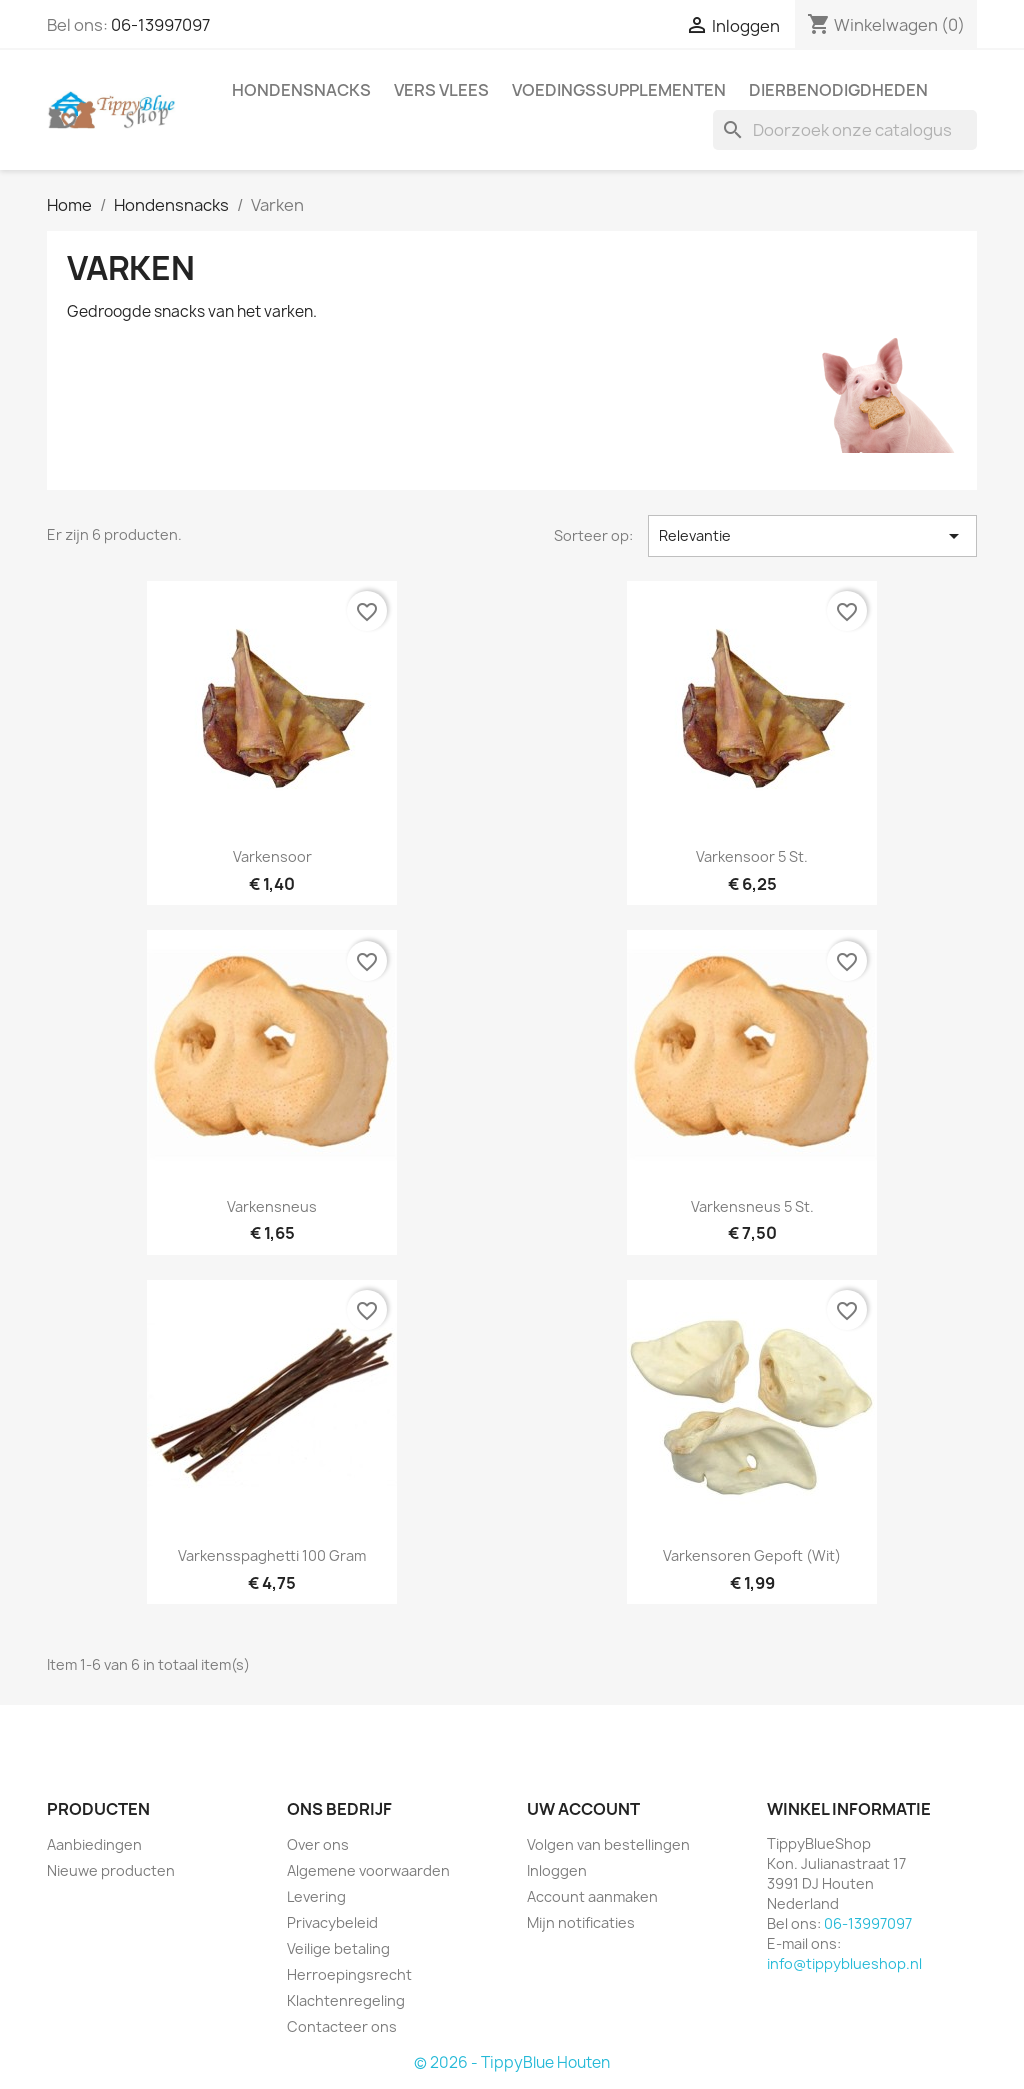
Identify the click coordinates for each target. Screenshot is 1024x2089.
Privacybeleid (332, 1922)
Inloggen (557, 1870)
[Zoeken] (845, 130)
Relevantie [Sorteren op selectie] (812, 536)
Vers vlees (441, 90)
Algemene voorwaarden (368, 1870)
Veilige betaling (338, 1948)
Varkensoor (272, 856)
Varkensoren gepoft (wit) (752, 1555)
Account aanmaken (592, 1896)
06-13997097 (160, 25)
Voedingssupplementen (619, 90)
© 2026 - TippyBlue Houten (512, 2062)
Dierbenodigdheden (838, 90)
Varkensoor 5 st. (752, 856)
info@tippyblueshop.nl (844, 1963)
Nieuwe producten (111, 1870)
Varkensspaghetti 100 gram (272, 1555)
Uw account (583, 1809)
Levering (316, 1896)
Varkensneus (272, 1206)
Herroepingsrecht (349, 1974)
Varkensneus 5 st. (752, 1206)
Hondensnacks (301, 90)
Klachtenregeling (346, 2000)
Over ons (318, 1844)
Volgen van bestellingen (608, 1844)
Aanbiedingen (94, 1844)
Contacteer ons (342, 2026)
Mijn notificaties (581, 1922)
